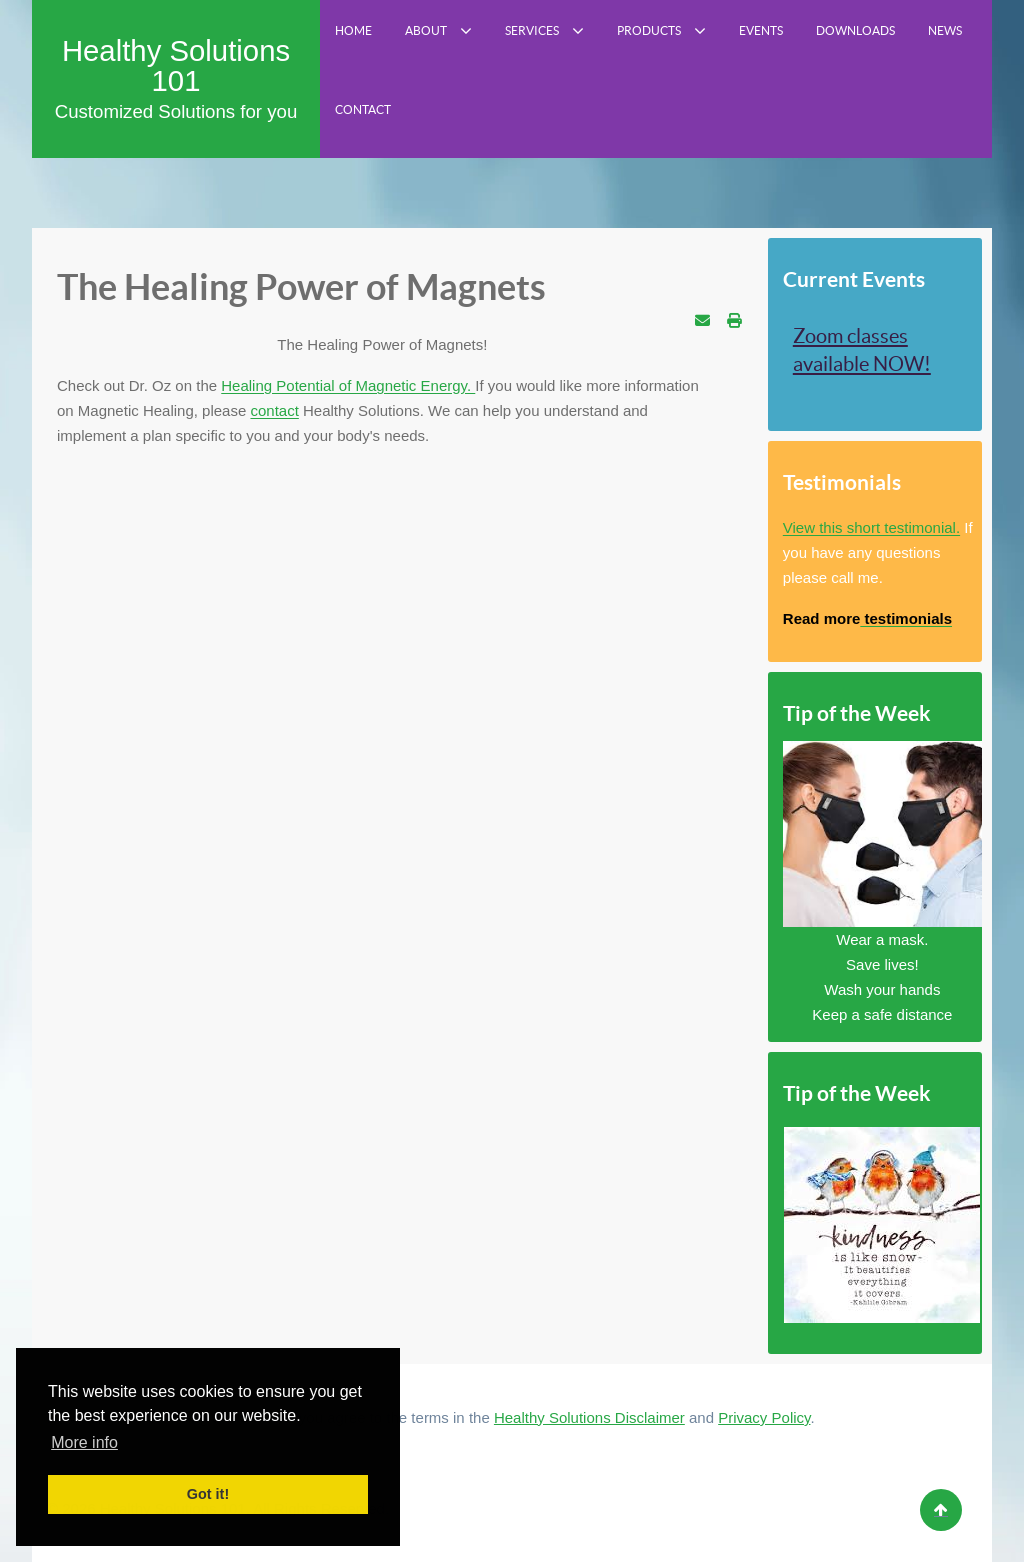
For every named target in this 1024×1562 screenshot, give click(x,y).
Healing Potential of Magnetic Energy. (348, 385)
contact (274, 410)
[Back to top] (941, 1510)
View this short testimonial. (871, 527)
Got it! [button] (208, 1494)
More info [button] (84, 1442)
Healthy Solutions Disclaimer (589, 1417)
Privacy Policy (764, 1417)
